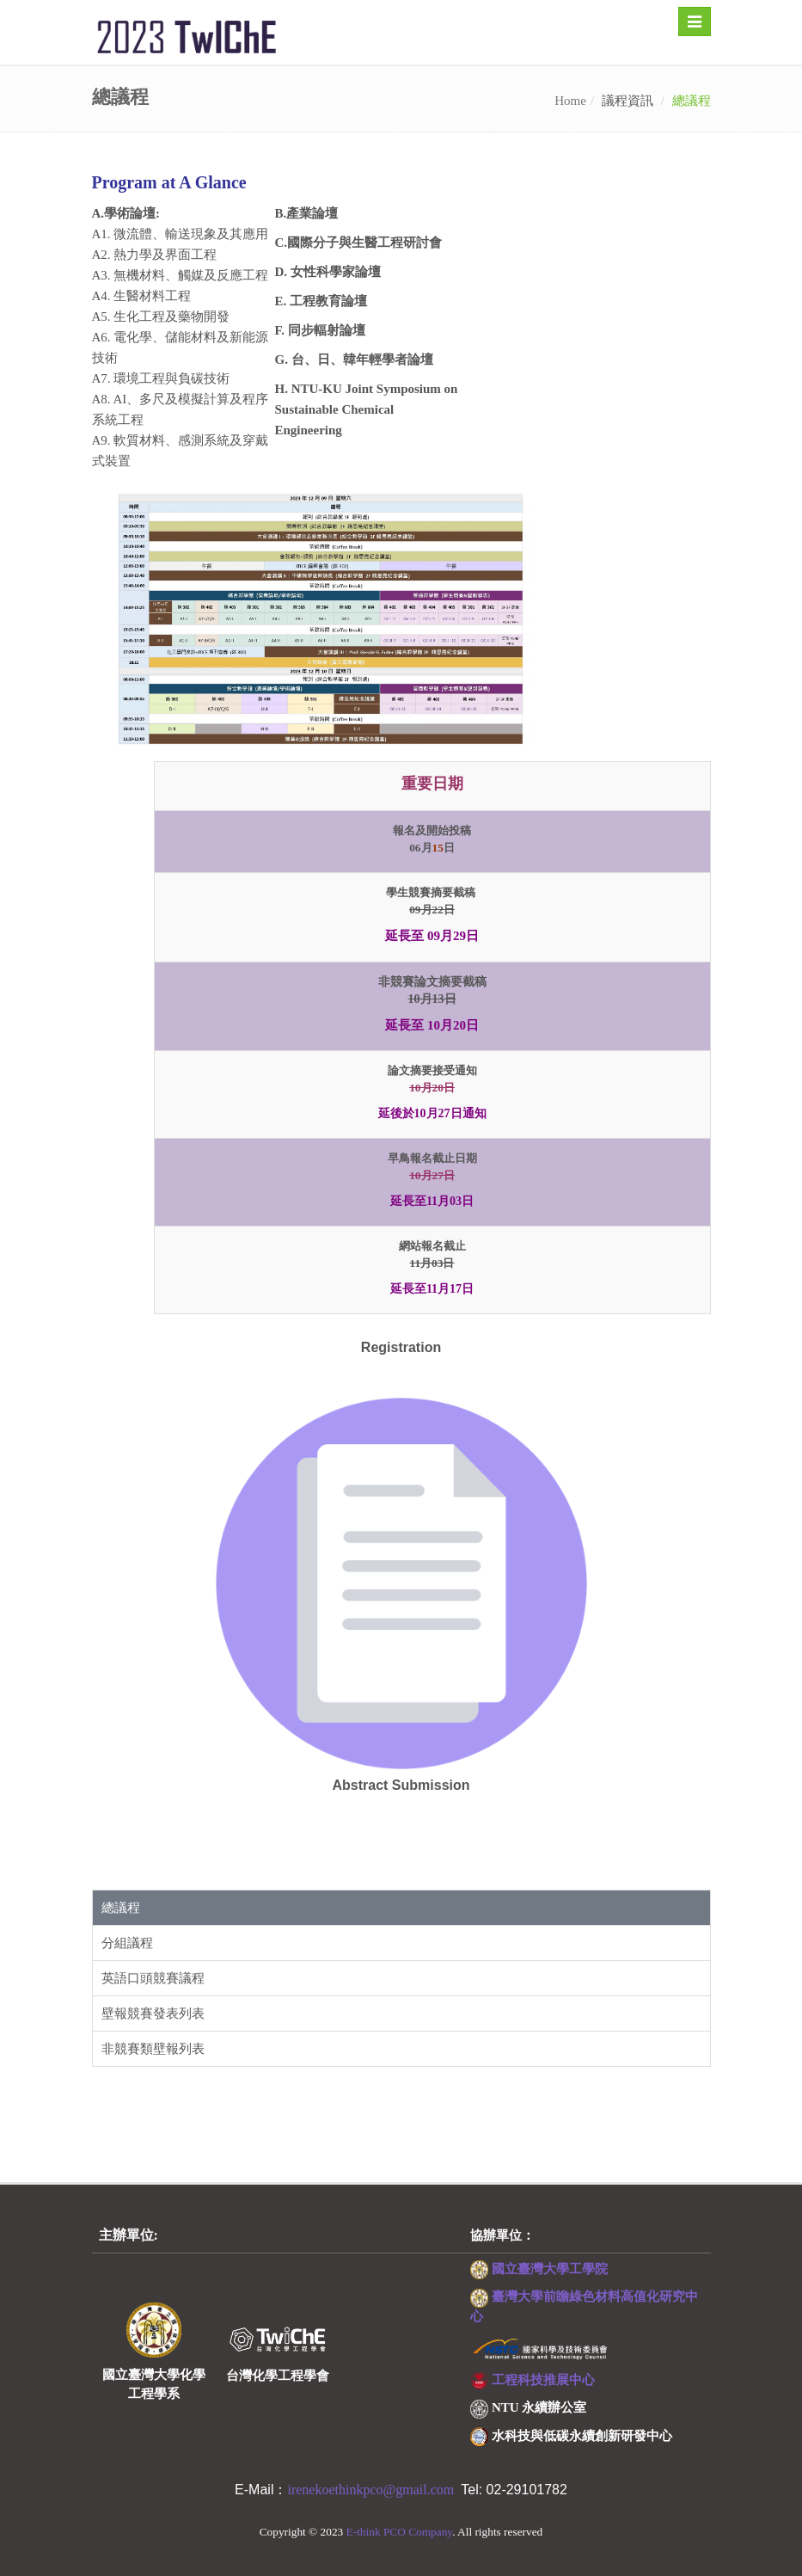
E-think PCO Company (399, 2531)
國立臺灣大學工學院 (550, 2269)
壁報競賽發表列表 (153, 2013)
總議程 (120, 1908)
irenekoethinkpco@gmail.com (374, 2489)
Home (570, 101)
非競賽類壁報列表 (153, 2049)
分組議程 (127, 1943)
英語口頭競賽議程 (153, 1978)
